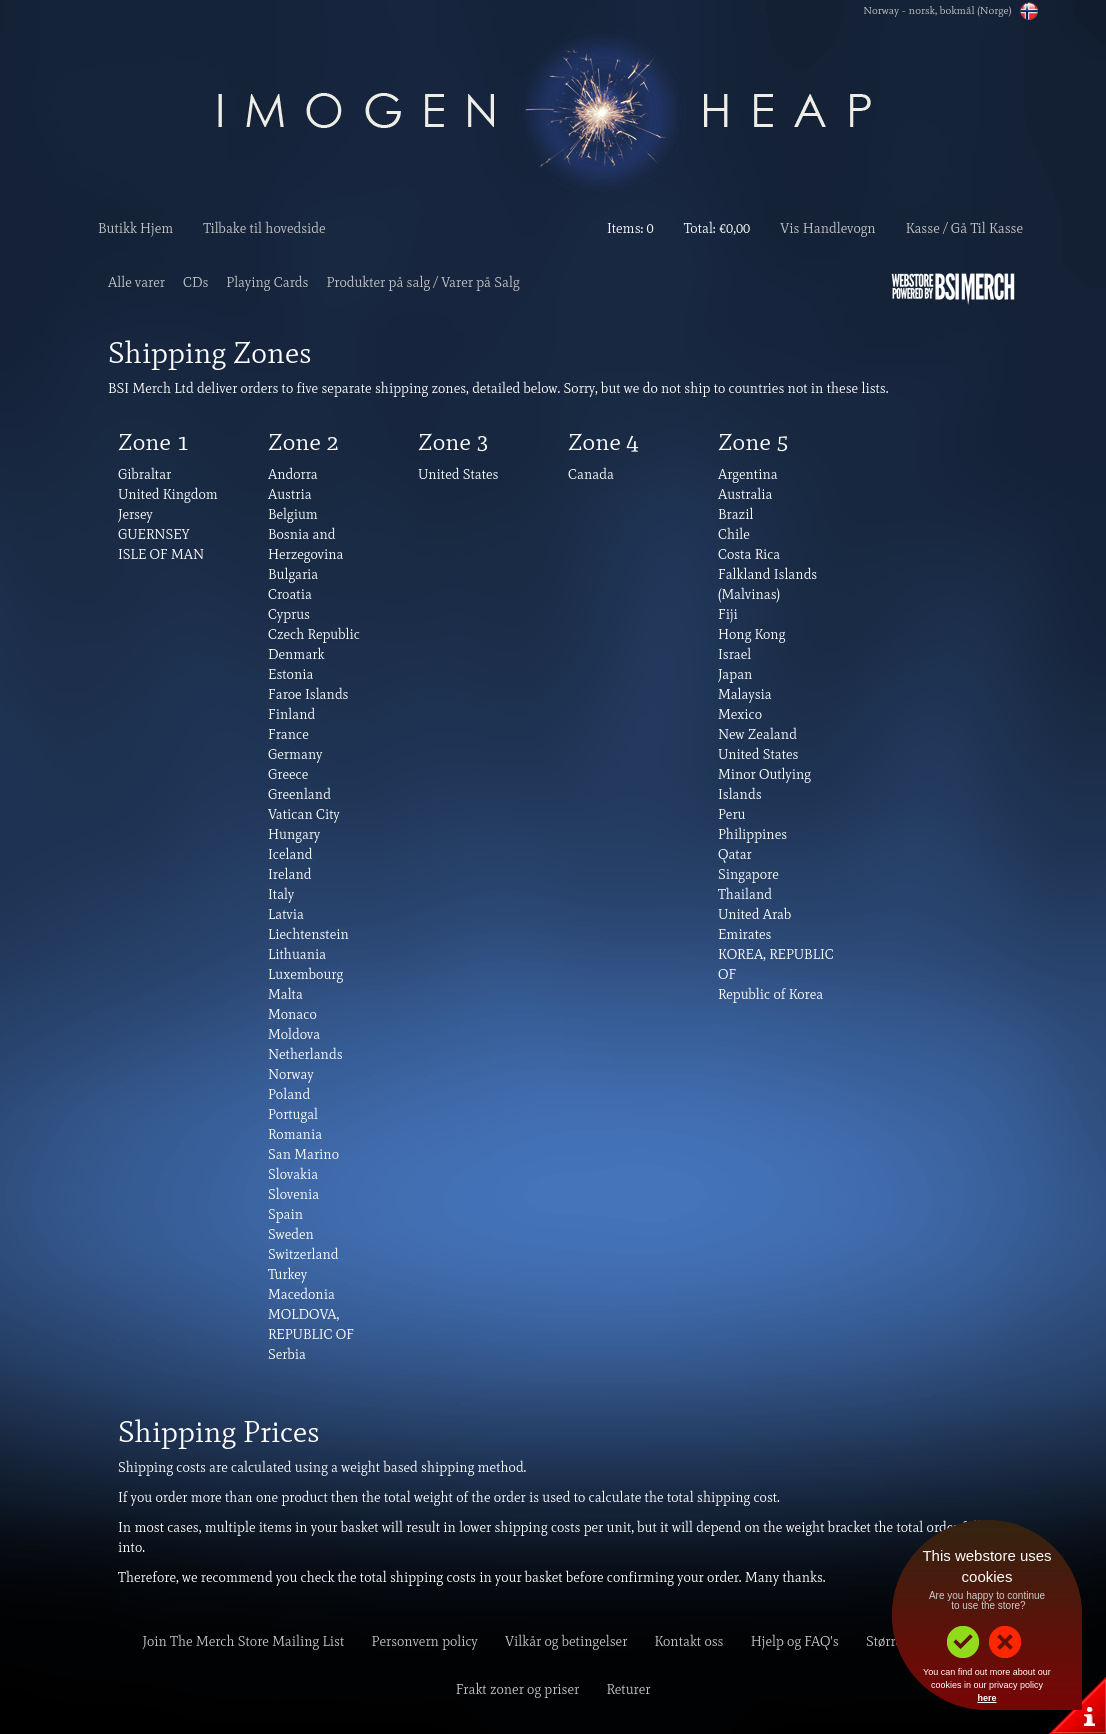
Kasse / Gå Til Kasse (964, 228)
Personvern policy (425, 1641)
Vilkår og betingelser (566, 1641)
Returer (628, 1689)
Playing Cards (267, 282)
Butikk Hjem (135, 228)
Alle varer (136, 282)
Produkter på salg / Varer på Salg (422, 282)
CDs (195, 282)
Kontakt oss (689, 1641)
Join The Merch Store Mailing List (244, 1641)
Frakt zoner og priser (518, 1689)
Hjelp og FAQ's (795, 1641)
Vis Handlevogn (827, 228)
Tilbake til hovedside (264, 228)
